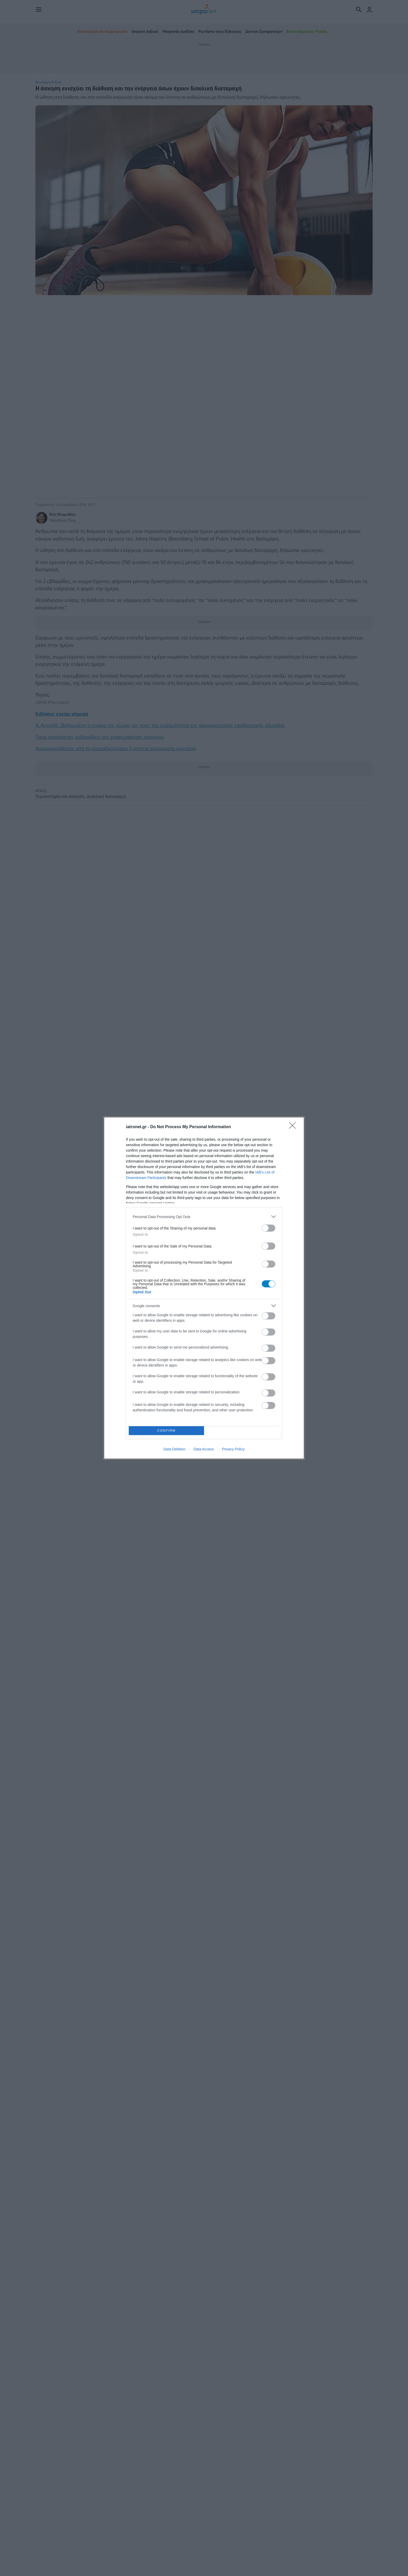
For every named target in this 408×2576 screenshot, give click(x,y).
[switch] (268, 1228)
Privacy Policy (233, 1449)
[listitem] (204, 1216)
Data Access (204, 1449)
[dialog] (204, 1288)
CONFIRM (166, 1431)
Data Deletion (174, 1449)
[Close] (294, 1127)
